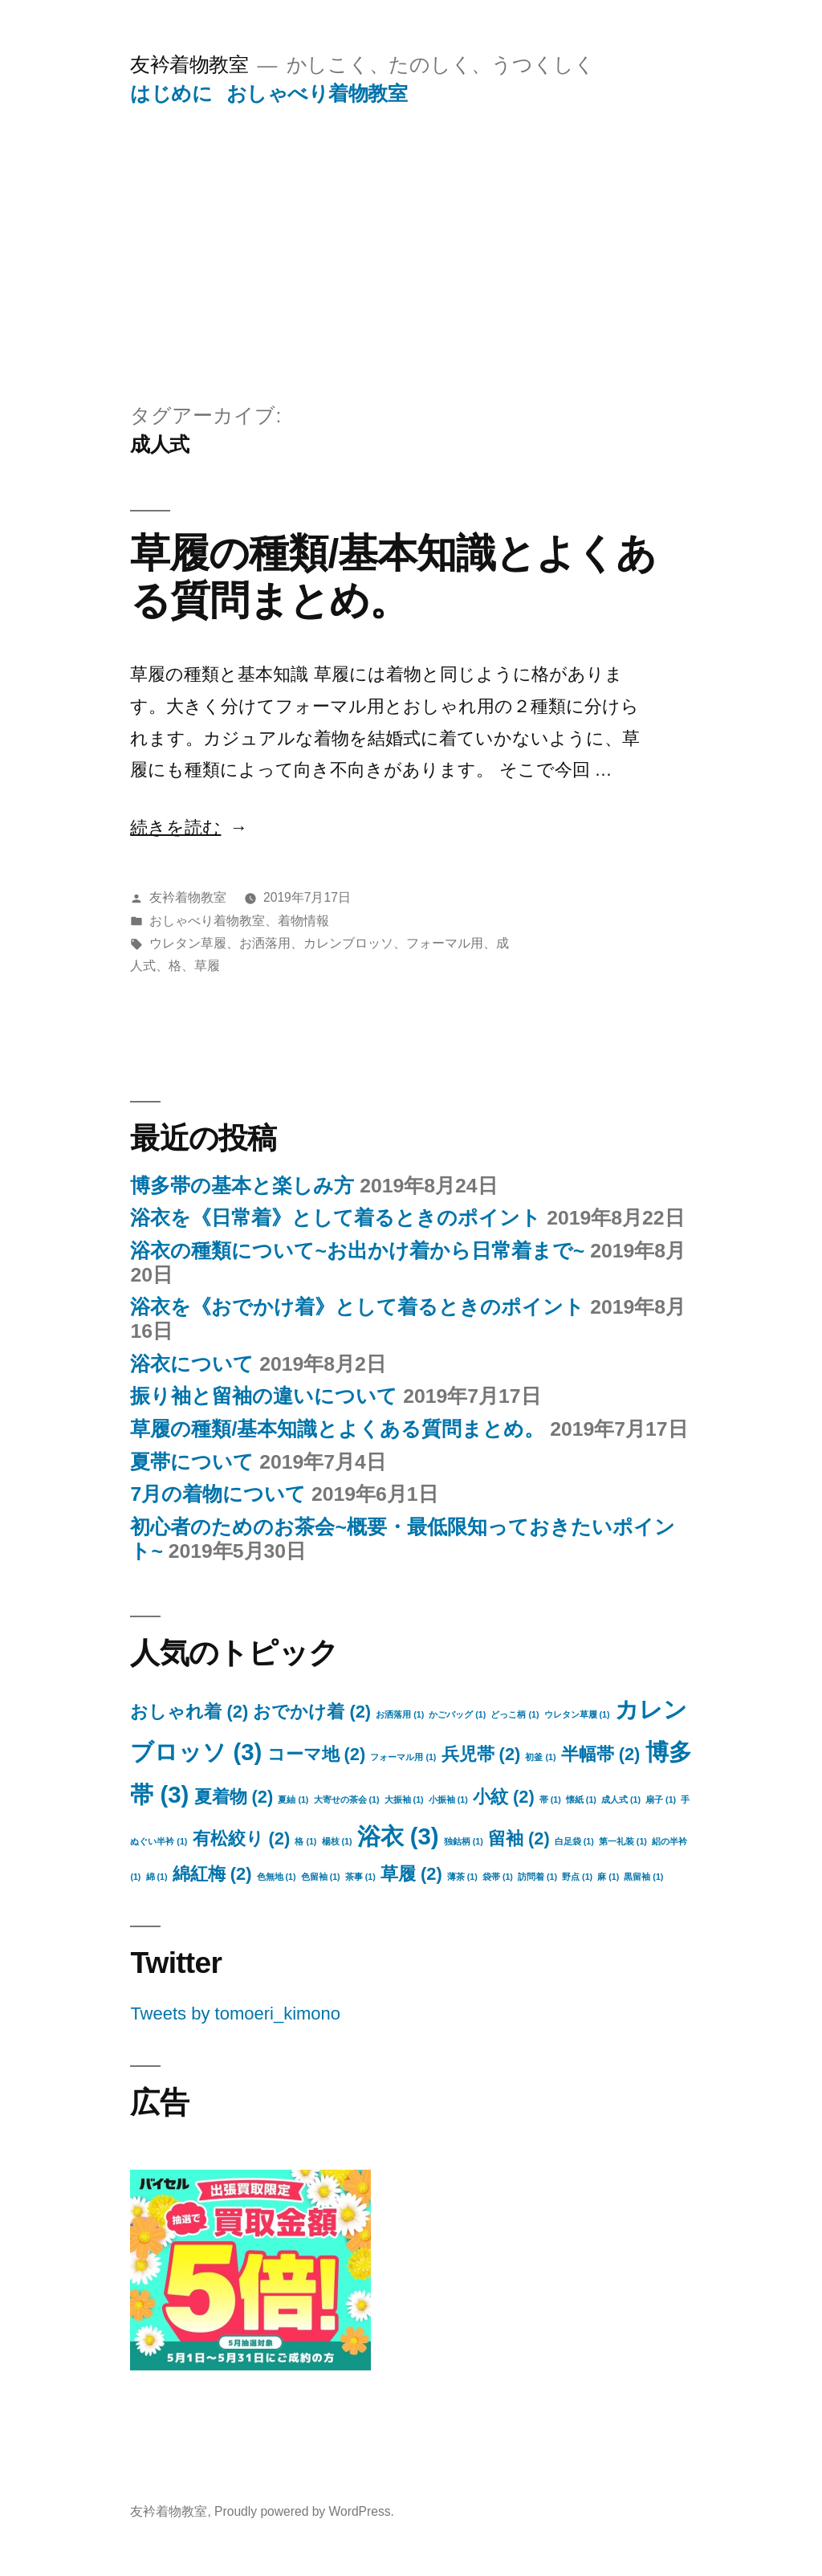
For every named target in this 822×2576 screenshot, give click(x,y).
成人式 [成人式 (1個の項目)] (621, 1799)
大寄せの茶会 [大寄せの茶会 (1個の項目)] (347, 1799)
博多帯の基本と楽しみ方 (242, 1185)
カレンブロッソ (348, 943)
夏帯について (192, 1462)
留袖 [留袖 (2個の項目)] (519, 1838)
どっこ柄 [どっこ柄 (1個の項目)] (514, 1714)
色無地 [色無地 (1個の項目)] (276, 1876)
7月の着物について (218, 1494)
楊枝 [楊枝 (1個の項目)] (337, 1841)
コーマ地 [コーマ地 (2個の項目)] (316, 1754)
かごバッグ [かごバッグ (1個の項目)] (457, 1714)
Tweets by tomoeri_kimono (235, 2013)
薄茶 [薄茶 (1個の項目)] (462, 1876)
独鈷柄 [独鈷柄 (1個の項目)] (463, 1841)
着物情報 (303, 920)
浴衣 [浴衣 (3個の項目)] (398, 1836)
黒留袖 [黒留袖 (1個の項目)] (643, 1876)
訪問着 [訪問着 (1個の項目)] (537, 1876)
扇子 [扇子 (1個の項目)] (660, 1799)
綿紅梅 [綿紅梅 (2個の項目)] (212, 1874)
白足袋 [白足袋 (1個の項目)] (574, 1841)
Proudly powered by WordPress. (304, 2511)
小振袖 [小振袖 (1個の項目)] (448, 1799)
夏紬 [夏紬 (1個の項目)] (293, 1799)
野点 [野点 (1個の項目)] (577, 1876)
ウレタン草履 (187, 943)
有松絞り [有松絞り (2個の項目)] (242, 1838)
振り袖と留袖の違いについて (263, 1396)
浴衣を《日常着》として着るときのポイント (335, 1218)
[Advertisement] (411, 227)
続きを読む (175, 827)
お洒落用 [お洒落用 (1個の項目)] (400, 1714)
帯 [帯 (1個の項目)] (550, 1799)
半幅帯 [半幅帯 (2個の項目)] (601, 1754)
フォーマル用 (444, 943)
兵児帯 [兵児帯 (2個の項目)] (481, 1754)
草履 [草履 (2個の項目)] (411, 1874)
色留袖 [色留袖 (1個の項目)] (320, 1876)
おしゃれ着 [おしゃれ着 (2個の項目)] (189, 1712)
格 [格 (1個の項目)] (305, 1841)
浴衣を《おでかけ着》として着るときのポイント (357, 1307)
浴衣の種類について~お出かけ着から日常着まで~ (357, 1251)
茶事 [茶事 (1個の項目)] (360, 1876)
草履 (207, 965)
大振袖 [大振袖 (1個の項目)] (404, 1799)
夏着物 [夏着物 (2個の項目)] (234, 1797)
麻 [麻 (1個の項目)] (608, 1876)
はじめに (171, 93)
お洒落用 (265, 943)
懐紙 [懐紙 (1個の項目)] (581, 1799)
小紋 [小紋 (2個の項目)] (504, 1797)
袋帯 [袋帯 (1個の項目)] (497, 1876)
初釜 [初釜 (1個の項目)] (540, 1757)
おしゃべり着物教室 (317, 93)
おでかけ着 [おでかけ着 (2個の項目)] (312, 1712)
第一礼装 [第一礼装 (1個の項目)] (623, 1841)
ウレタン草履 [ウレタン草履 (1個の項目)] (577, 1714)
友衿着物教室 (189, 64)
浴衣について (192, 1364)
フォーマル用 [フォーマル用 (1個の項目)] (403, 1757)
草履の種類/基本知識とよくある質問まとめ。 (337, 1429)
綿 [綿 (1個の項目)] (157, 1876)
